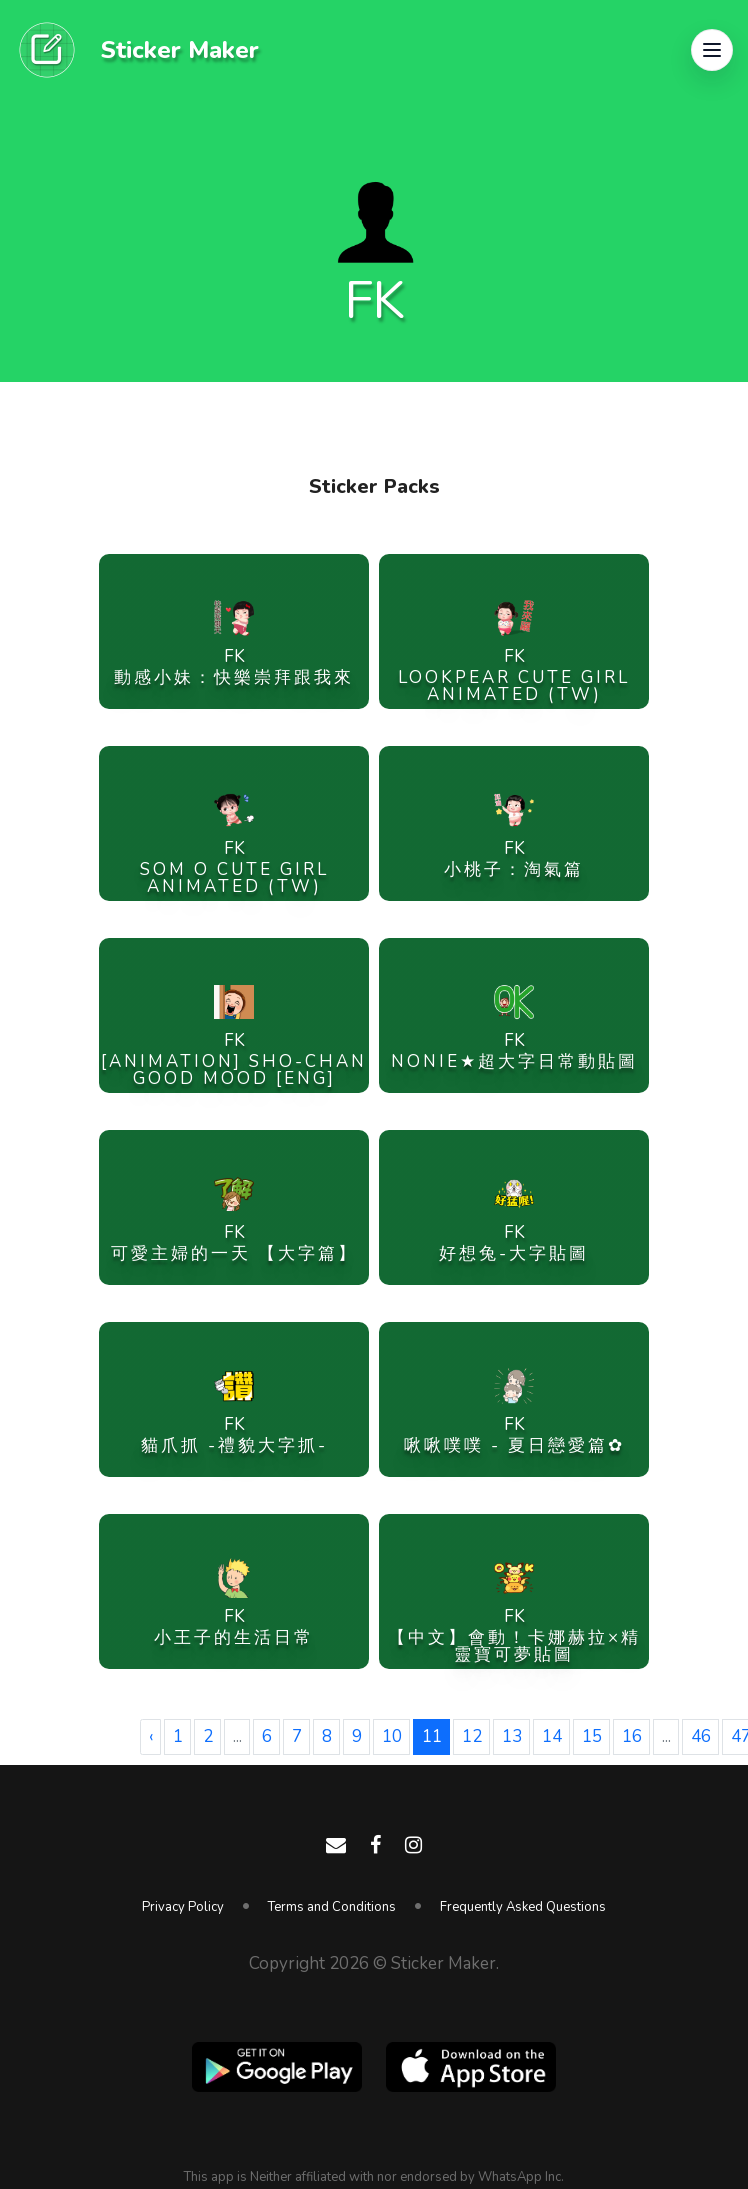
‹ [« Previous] (151, 1736)
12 (472, 1736)
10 (392, 1736)
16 (632, 1736)
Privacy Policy (183, 1907)
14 (552, 1736)
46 (701, 1736)
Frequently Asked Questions (523, 1907)
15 (592, 1736)
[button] (712, 50)
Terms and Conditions (332, 1907)
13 (512, 1736)
